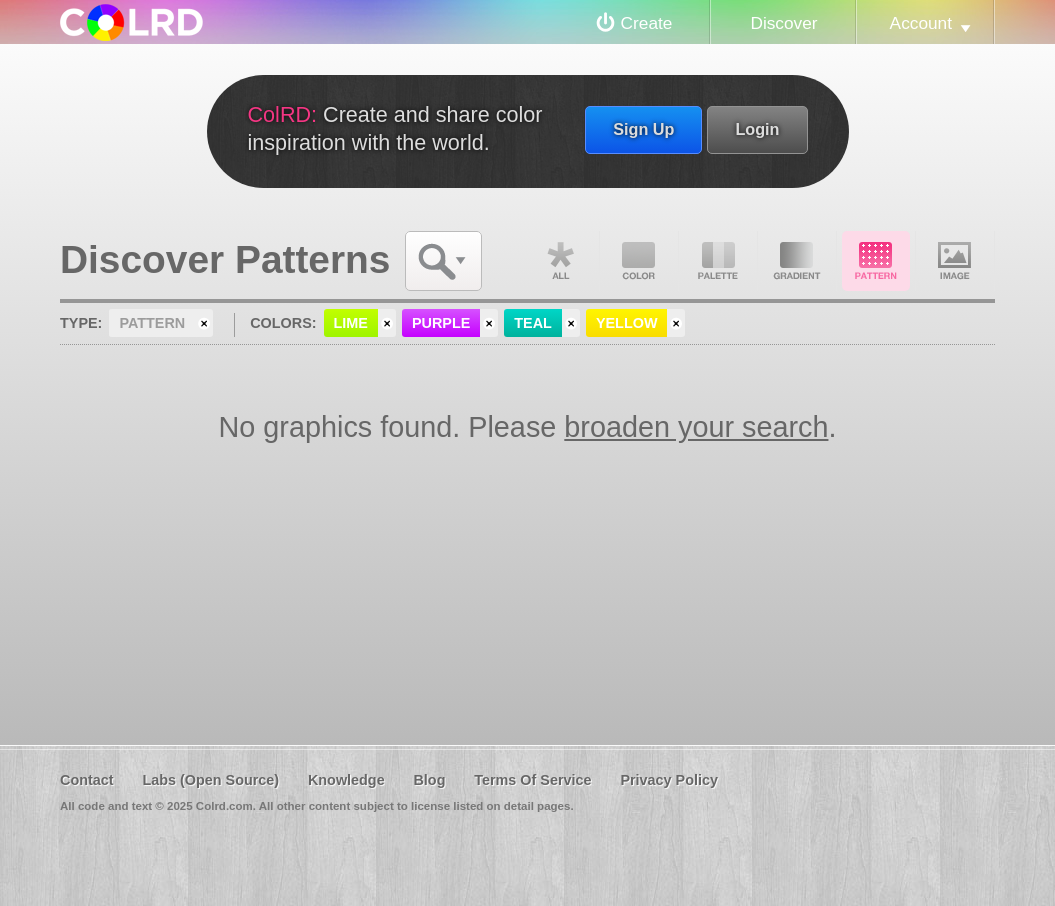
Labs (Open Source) (210, 780)
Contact (87, 780)
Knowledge (346, 780)
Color (639, 261)
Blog (429, 780)
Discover (783, 23)
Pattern (876, 261)
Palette (718, 261)
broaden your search (696, 427)
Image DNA (955, 261)
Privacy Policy (669, 780)
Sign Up (643, 129)
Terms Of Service (532, 780)
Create (647, 23)
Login (757, 129)
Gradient (797, 261)
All (560, 261)
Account (921, 23)
